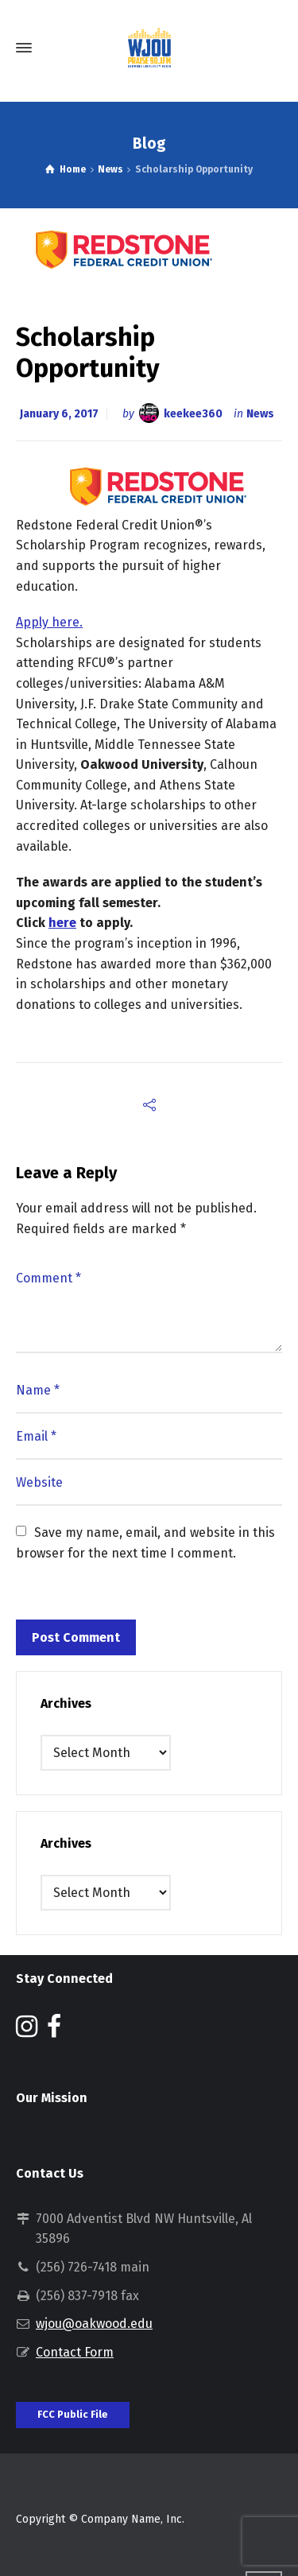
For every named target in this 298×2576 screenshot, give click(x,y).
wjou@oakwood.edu (94, 2323)
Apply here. (49, 622)
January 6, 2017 (59, 414)
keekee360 (193, 414)
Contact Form (75, 2352)
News (260, 414)
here (62, 922)
